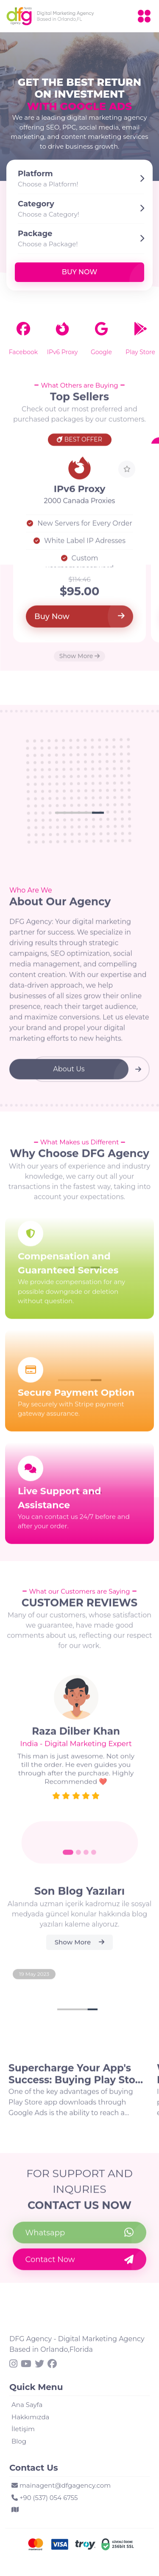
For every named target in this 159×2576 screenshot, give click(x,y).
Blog (18, 2441)
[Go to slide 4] (93, 1858)
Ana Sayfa (26, 2405)
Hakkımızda (30, 2417)
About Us (68, 1075)
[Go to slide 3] (86, 1858)
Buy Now (79, 272)
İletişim (23, 2429)
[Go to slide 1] (68, 1858)
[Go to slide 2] (78, 1858)
